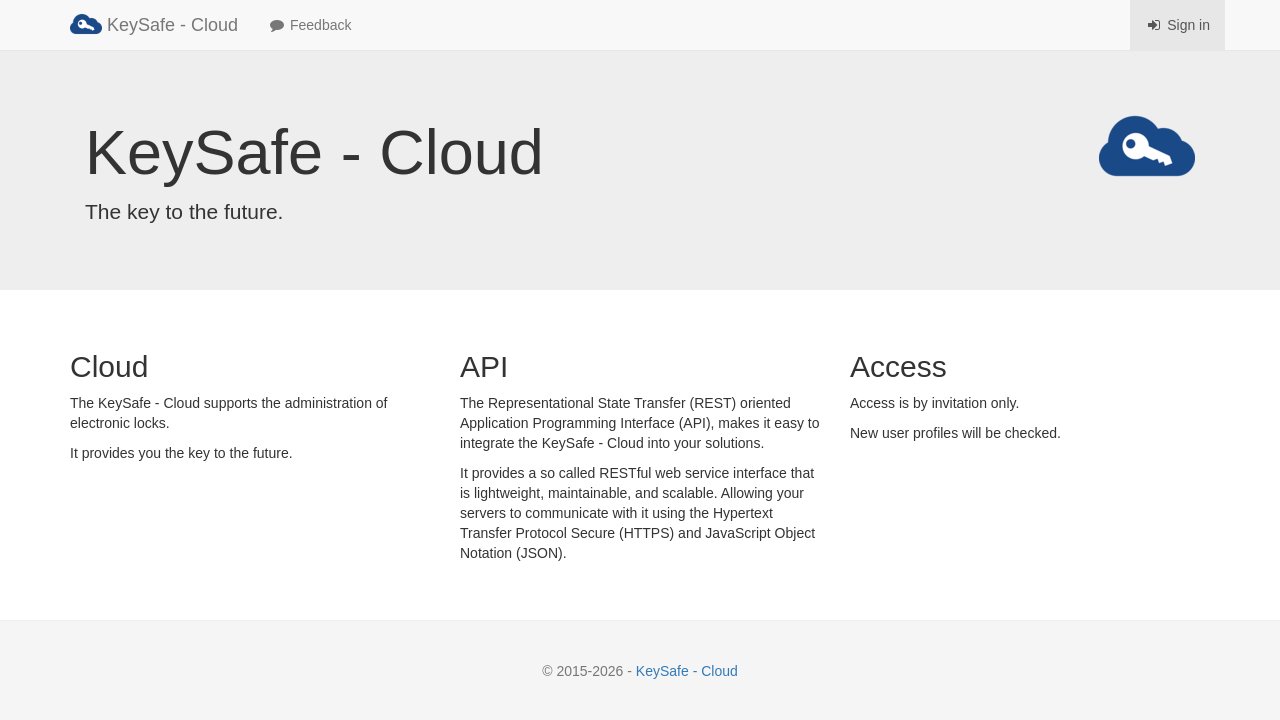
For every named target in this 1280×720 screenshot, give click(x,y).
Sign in (1177, 25)
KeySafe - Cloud (154, 24)
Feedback (309, 25)
